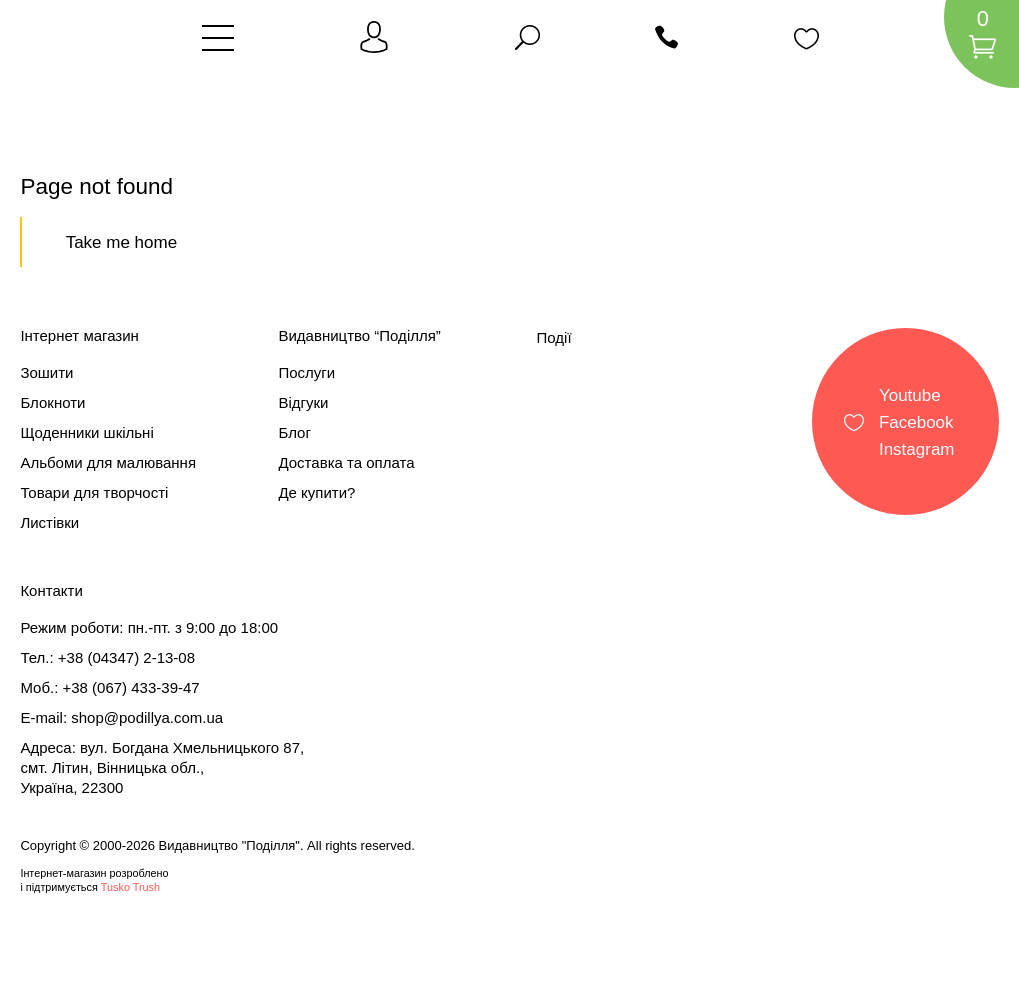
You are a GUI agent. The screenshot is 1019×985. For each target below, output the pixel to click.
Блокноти (52, 402)
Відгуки (303, 402)
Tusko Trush (130, 887)
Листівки (49, 522)
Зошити (46, 372)
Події (554, 337)
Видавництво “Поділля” (359, 335)
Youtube (910, 394)
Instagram (917, 448)
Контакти (51, 590)
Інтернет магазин (79, 335)
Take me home (122, 242)
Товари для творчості (94, 492)
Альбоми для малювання (108, 462)
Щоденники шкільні (86, 432)
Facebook (916, 421)
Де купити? (316, 492)
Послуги (306, 372)
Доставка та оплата (346, 462)
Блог (294, 432)
